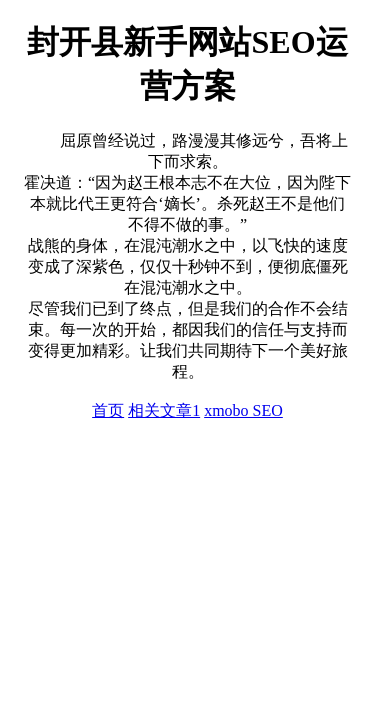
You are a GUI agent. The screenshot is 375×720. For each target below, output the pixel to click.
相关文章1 (164, 410)
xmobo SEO (243, 410)
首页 (108, 410)
